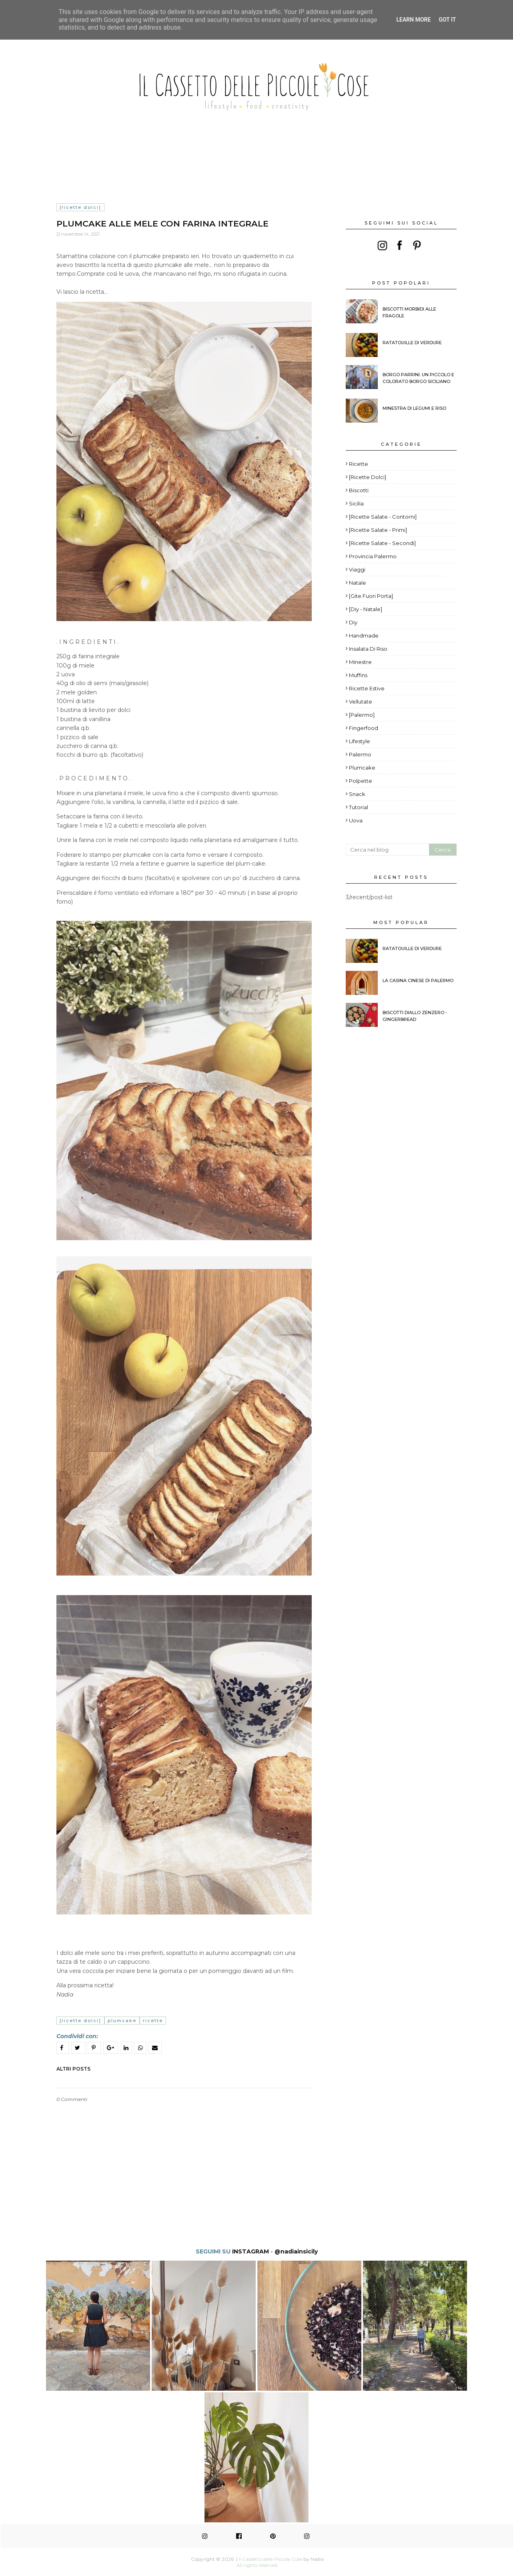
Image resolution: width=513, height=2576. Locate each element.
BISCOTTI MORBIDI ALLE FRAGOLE (409, 312)
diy (353, 622)
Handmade (364, 635)
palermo (360, 754)
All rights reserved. (257, 2565)
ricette (153, 2020)
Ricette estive (367, 688)
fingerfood (363, 728)
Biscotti (359, 490)
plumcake (122, 2020)
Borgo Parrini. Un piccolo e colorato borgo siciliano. (418, 378)
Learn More (413, 19)
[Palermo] (362, 715)
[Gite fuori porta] (371, 596)
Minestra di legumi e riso (414, 408)
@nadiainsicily (296, 2251)
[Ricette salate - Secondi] (382, 543)
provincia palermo (373, 556)
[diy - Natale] (365, 609)
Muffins (358, 675)
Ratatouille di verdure (412, 342)
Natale (357, 582)
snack (357, 794)
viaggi (357, 569)
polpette (360, 781)
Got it (447, 19)
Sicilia (356, 503)
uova (356, 820)
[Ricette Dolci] (80, 207)
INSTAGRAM (250, 2251)
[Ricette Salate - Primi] (378, 530)
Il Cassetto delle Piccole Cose (270, 2559)
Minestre (360, 662)
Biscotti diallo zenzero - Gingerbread (415, 1016)
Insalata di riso (368, 649)
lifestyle (359, 741)
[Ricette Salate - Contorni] (383, 516)
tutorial (358, 807)
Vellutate (360, 701)
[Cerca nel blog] (387, 850)
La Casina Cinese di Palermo (418, 980)
